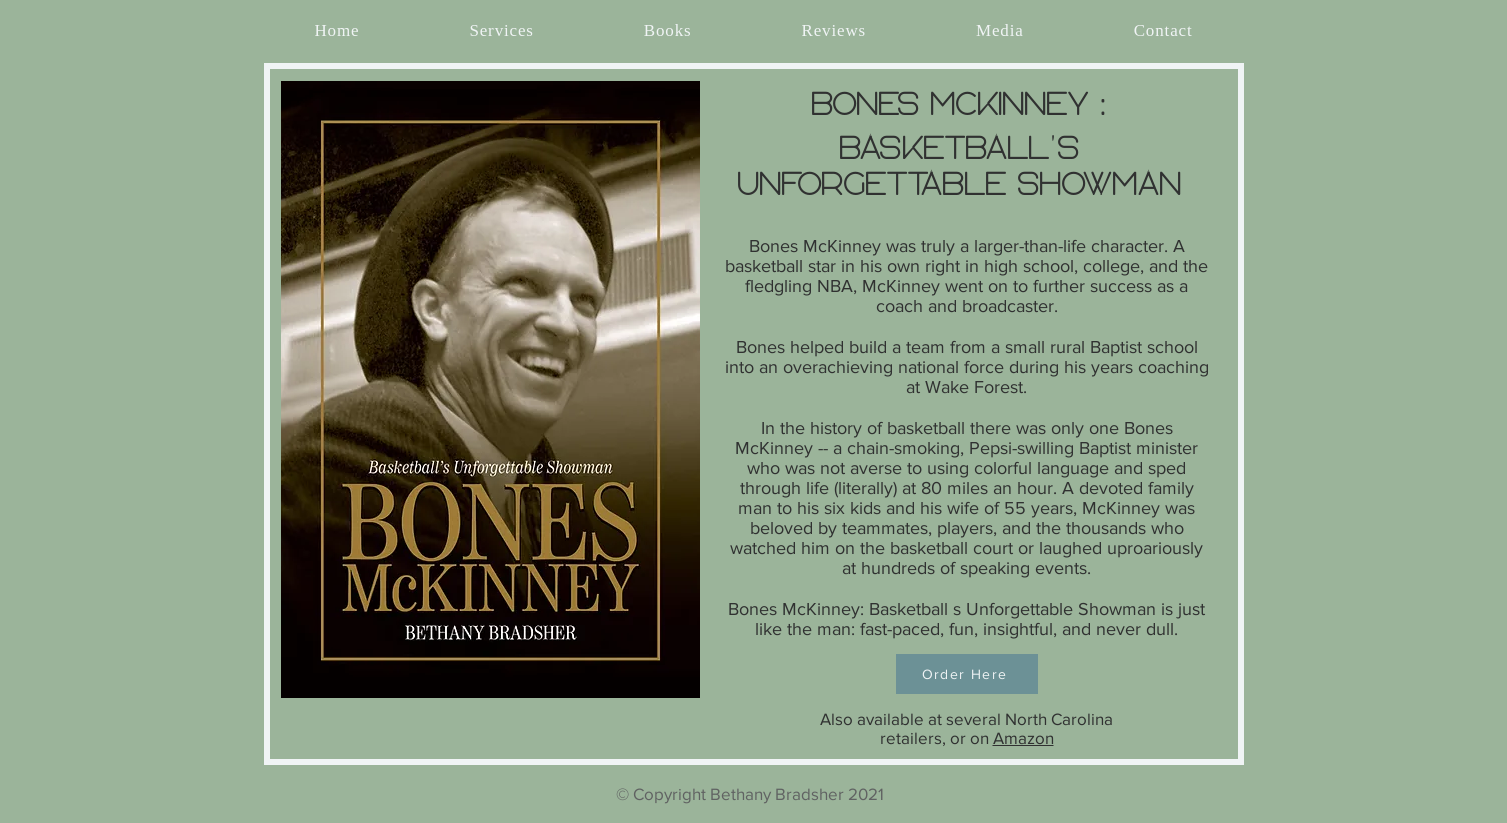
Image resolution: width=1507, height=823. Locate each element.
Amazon (1023, 737)
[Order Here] (967, 674)
